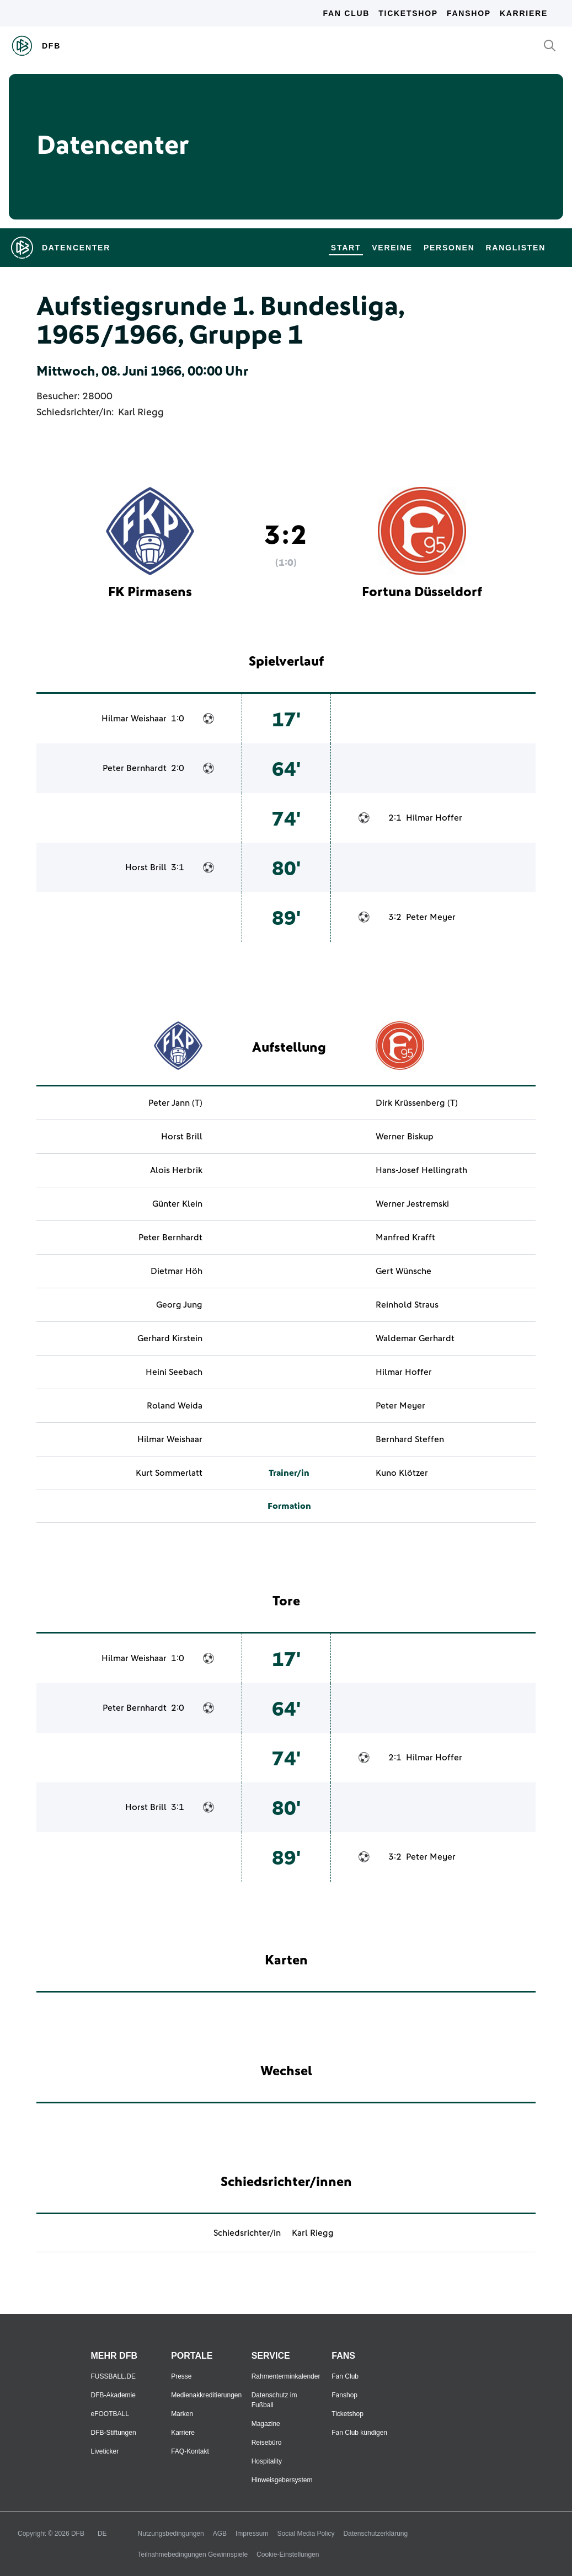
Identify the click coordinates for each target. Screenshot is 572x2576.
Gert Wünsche (403, 1271)
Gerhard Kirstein (169, 1338)
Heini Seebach (174, 1372)
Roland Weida (174, 1405)
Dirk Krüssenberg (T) (417, 1103)
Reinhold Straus (407, 1304)
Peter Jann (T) (175, 1103)
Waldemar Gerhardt (415, 1338)
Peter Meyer (431, 917)
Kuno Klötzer (402, 1473)
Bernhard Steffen (410, 1439)
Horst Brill (146, 867)
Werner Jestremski (412, 1203)
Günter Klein (177, 1203)
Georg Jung (179, 1304)
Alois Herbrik (176, 1170)
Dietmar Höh (176, 1271)
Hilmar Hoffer (434, 817)
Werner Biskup (405, 1136)
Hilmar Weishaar (134, 718)
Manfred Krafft (405, 1237)
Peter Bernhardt (135, 768)
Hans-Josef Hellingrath (421, 1170)
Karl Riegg (141, 412)
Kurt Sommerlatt (169, 1473)
